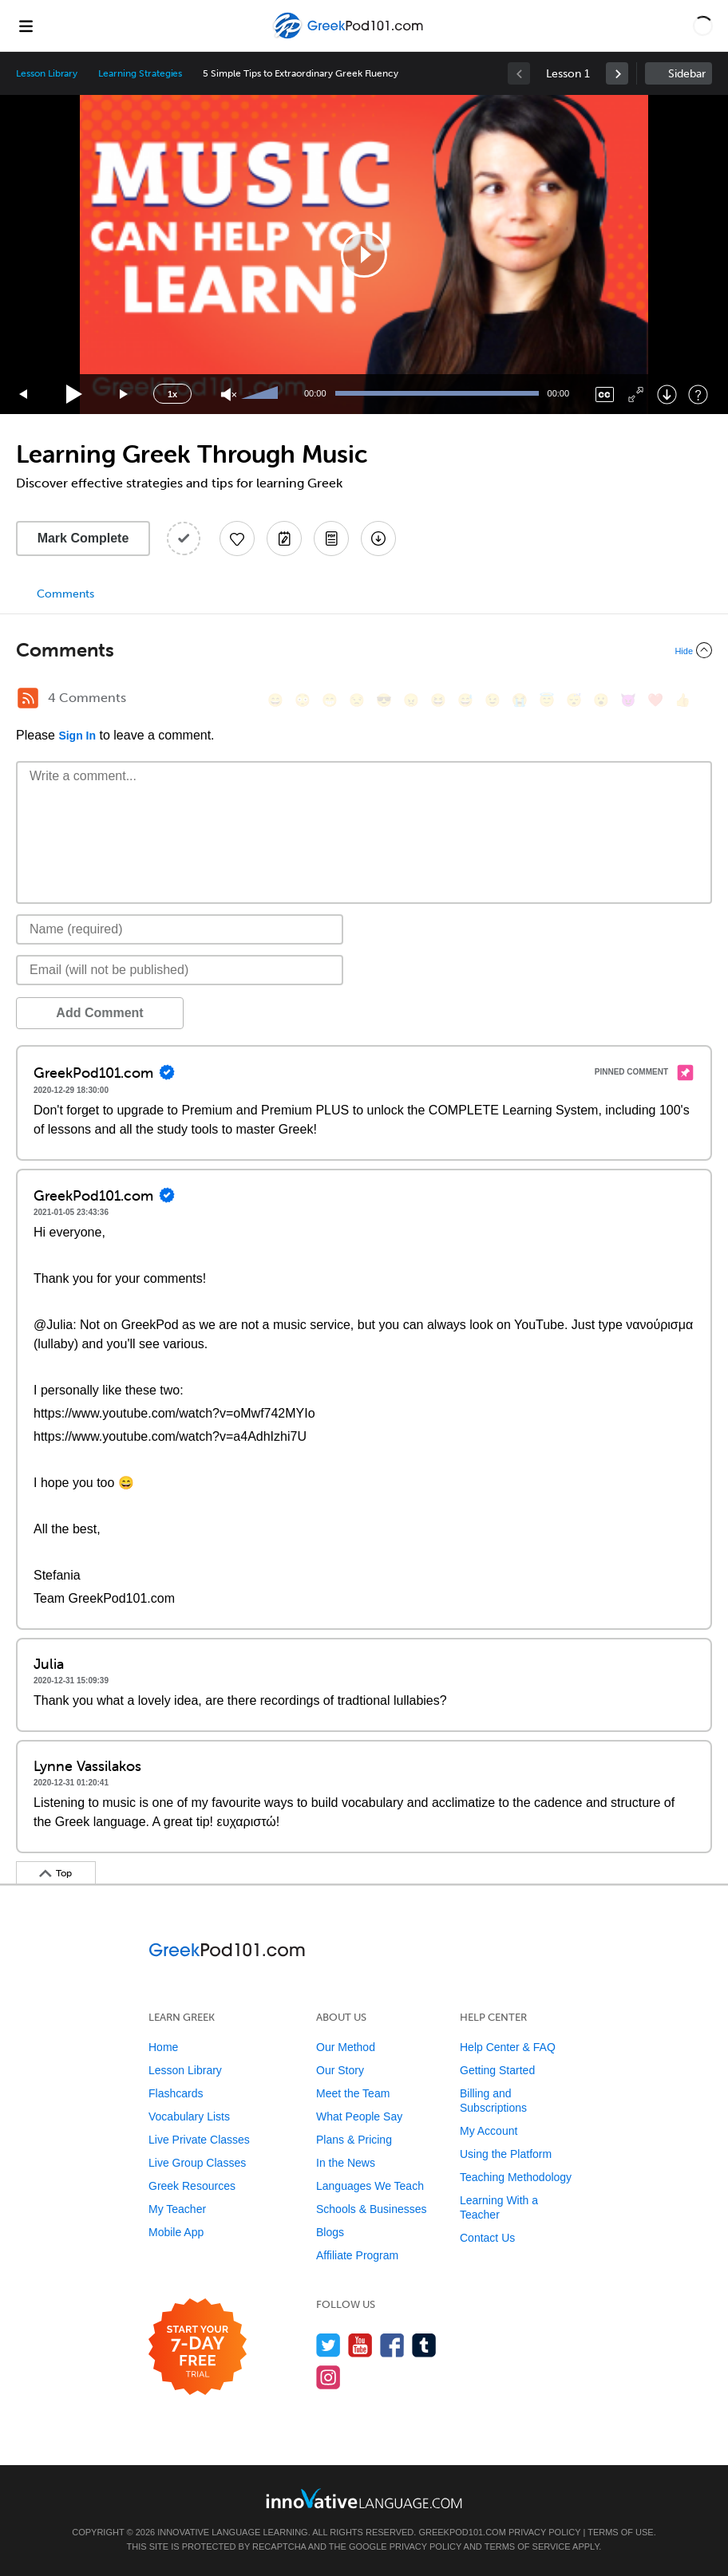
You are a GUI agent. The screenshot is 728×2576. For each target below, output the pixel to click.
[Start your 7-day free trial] (197, 2347)
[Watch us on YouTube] (360, 2345)
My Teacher (177, 2209)
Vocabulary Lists (189, 2116)
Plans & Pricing (354, 2139)
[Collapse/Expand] (364, 650)
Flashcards (175, 2093)
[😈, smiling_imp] (628, 700)
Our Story (340, 2070)
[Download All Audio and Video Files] (378, 538)
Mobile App (176, 2232)
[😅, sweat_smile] (465, 700)
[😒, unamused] (356, 700)
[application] (364, 254)
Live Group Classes (197, 2162)
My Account (488, 2130)
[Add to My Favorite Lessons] (237, 538)
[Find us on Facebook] (392, 2345)
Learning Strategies (140, 73)
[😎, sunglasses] (384, 700)
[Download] (667, 394)
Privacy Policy (544, 2532)
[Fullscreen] (636, 394)
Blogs (330, 2232)
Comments (65, 594)
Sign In (77, 735)
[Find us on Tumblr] (424, 2345)
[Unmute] (229, 394)
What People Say (359, 2116)
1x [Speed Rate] (172, 394)
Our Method (345, 2047)
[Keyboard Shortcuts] (698, 394)
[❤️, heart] (655, 700)
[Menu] (25, 25)
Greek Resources (191, 2186)
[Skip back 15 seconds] (24, 394)
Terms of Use (621, 2532)
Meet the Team (353, 2093)
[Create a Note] (284, 538)
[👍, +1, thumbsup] (682, 700)
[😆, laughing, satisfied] (438, 700)
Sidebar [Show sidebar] (687, 74)
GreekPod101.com (461, 2532)
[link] (617, 73)
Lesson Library (46, 73)
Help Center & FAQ (508, 2047)
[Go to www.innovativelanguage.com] (364, 2498)
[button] (703, 25)
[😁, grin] (329, 700)
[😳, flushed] (302, 700)
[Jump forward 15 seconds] (124, 394)
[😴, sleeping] (574, 700)
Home (163, 2047)
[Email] (179, 970)
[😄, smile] (275, 700)
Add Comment (99, 1013)
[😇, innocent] (546, 700)
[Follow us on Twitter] (328, 2345)
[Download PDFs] (331, 538)
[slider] (262, 394)
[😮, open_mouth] (601, 700)
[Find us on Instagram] (328, 2377)
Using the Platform (506, 2154)
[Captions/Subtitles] (605, 394)
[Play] (75, 394)
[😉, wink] (492, 700)
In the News (345, 2162)
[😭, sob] (519, 700)
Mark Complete (83, 538)
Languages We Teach (370, 2186)
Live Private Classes (199, 2139)
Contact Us (487, 2237)
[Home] (350, 37)
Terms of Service (528, 2546)
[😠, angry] (411, 700)
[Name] (179, 929)
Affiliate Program (357, 2255)
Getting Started (497, 2070)
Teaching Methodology (516, 2177)
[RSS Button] (28, 698)
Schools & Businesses (371, 2209)
